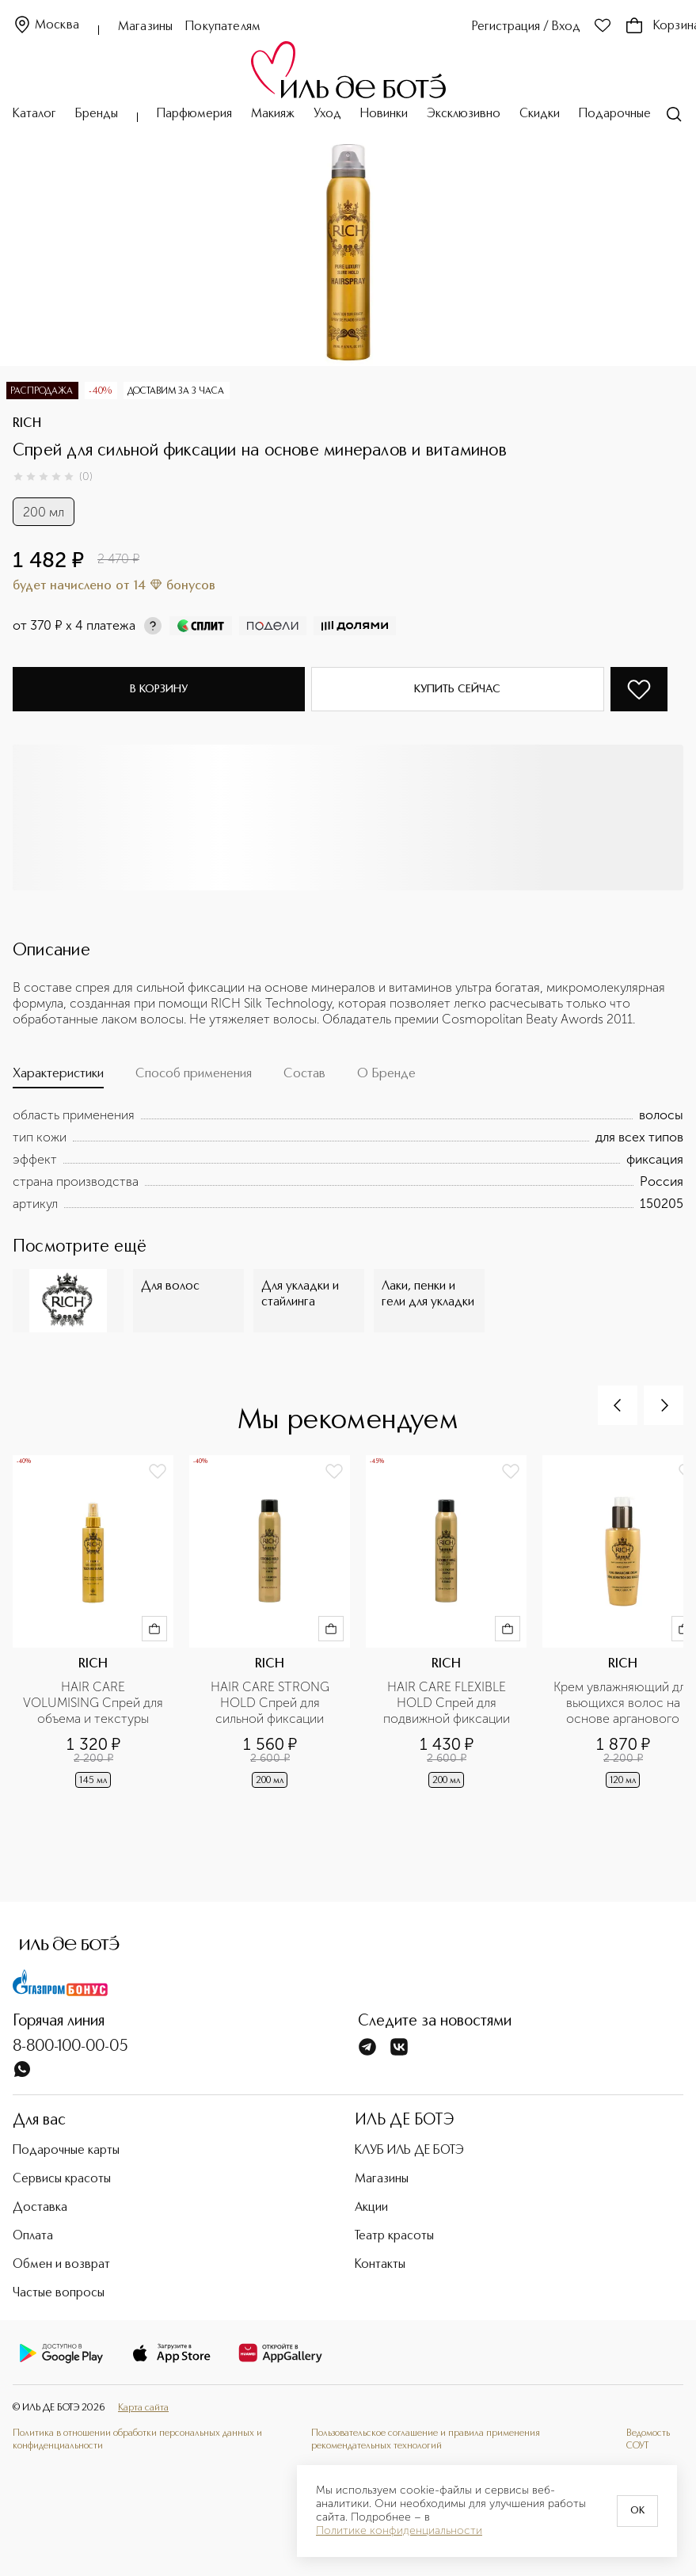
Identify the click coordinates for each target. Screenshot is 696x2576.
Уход (327, 114)
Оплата (33, 2236)
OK (637, 2511)
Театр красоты (394, 2236)
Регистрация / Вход (526, 27)
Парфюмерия (194, 114)
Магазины (145, 27)
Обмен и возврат (61, 2264)
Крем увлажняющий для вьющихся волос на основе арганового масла (623, 1703)
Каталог (34, 114)
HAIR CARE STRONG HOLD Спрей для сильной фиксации (272, 1702)
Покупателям (223, 27)
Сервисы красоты (62, 2179)
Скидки (539, 114)
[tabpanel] (348, 1159)
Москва (46, 25)
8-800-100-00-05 (70, 2047)
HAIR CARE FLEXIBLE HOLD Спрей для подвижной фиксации (446, 1702)
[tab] (58, 1077)
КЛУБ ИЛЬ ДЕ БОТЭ (409, 2150)
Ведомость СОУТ (648, 2440)
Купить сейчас (457, 689)
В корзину (159, 689)
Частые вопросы (59, 2293)
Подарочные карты (632, 114)
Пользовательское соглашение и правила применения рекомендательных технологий (425, 2440)
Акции (371, 2207)
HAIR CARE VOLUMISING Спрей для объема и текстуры (93, 1702)
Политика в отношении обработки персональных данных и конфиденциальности (137, 2440)
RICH (27, 423)
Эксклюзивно (463, 114)
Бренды (96, 114)
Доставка (40, 2207)
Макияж (273, 114)
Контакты (380, 2264)
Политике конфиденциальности (399, 2531)
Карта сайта (143, 2408)
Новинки (384, 114)
